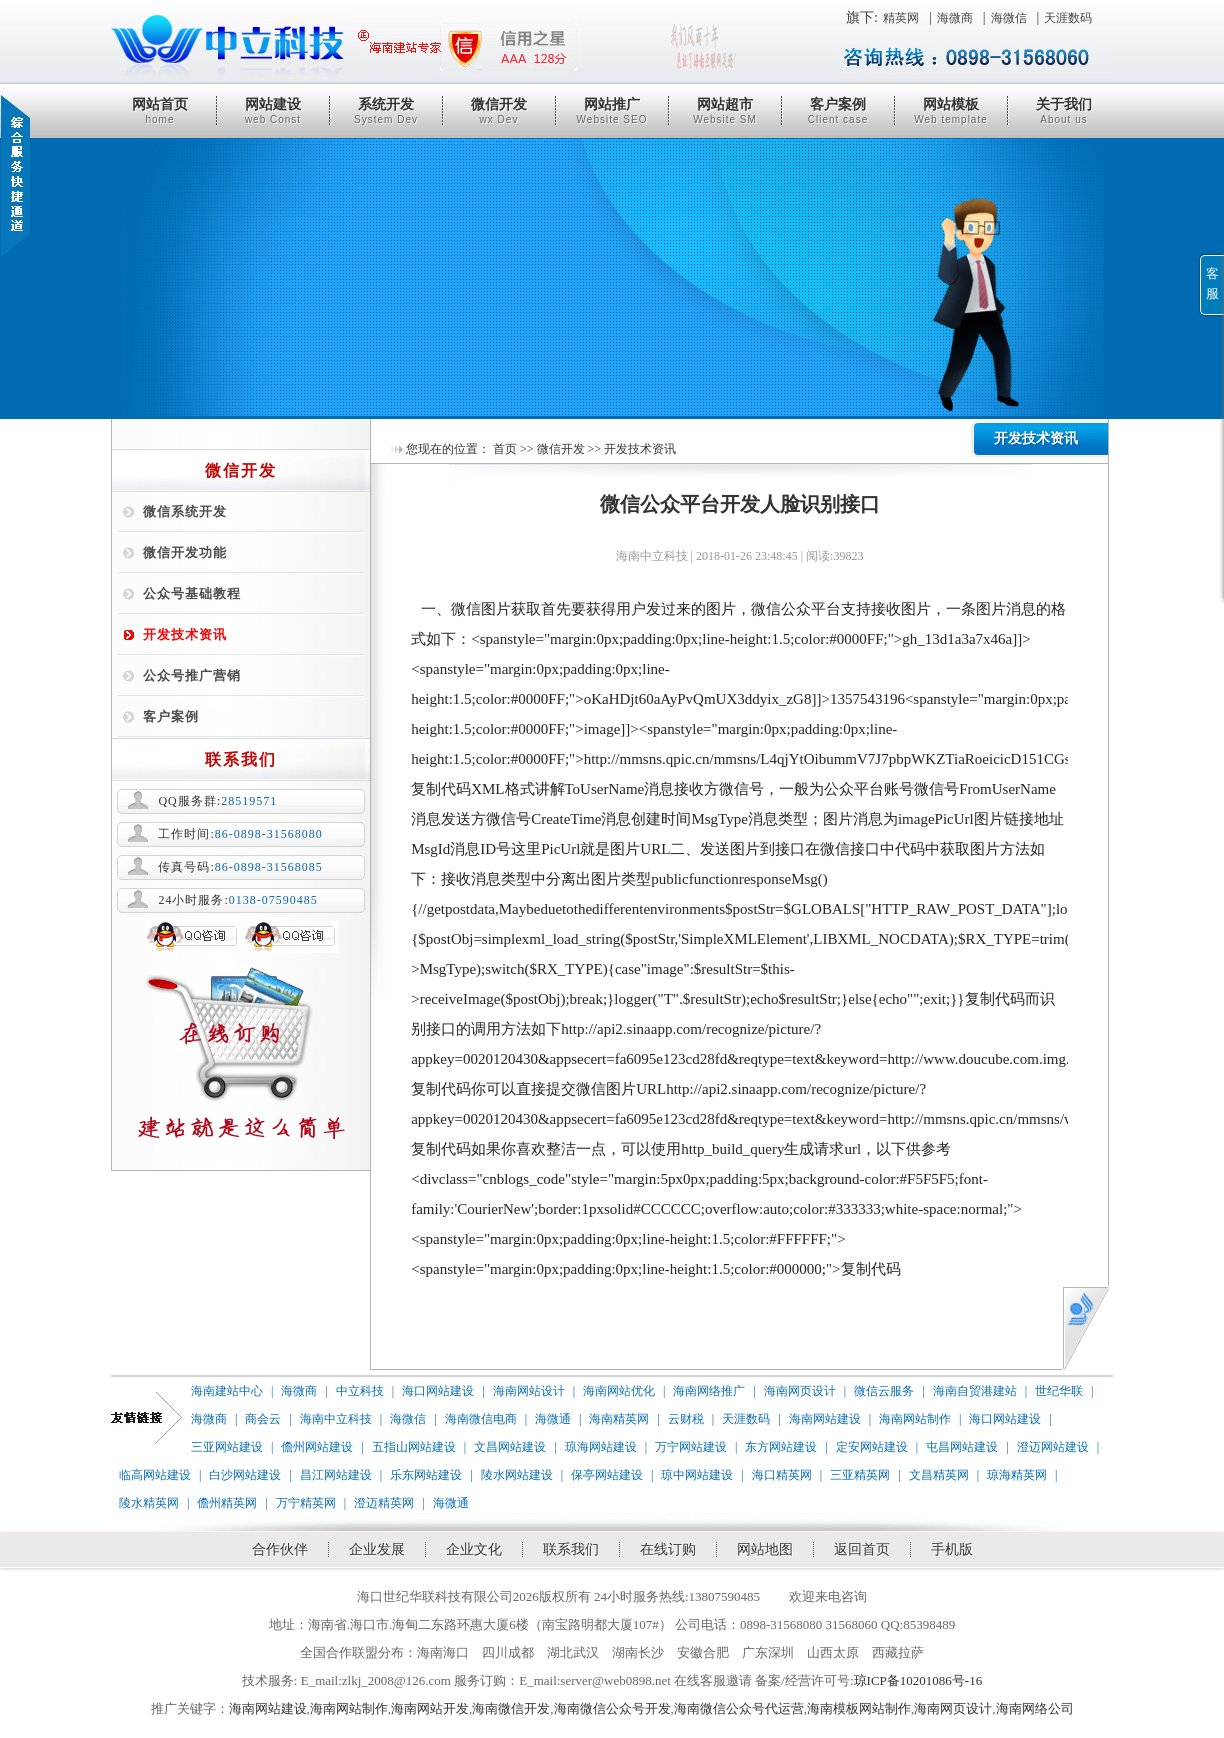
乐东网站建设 (426, 1475)
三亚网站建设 (227, 1447)
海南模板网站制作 (859, 1708)
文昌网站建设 (510, 1447)
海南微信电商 (481, 1419)
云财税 (686, 1419)
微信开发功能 (185, 552)
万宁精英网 (306, 1503)
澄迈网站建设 (1053, 1447)
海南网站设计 (529, 1391)
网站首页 (160, 111)
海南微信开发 (511, 1708)
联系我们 (571, 1549)
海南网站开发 (430, 1708)
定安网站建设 (872, 1447)
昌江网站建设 (336, 1475)
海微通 (553, 1419)
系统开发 (386, 111)
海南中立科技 (336, 1419)
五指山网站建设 (414, 1447)
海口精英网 (782, 1475)
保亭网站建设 (607, 1475)
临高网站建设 (155, 1475)
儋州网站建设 (317, 1447)
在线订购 (668, 1549)
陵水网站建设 (517, 1475)
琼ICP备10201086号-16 (918, 1680)
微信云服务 (884, 1391)
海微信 (1009, 18)
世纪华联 (1059, 1391)
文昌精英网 (939, 1475)
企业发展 (377, 1549)
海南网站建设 (825, 1419)
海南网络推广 (709, 1391)
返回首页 (862, 1549)
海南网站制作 (915, 1419)
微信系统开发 (185, 511)
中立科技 (360, 1391)
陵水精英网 (149, 1503)
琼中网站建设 (697, 1475)
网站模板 (951, 111)
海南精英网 (619, 1419)
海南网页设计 (800, 1391)
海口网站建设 (438, 1391)
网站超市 (725, 111)
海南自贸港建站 (975, 1391)
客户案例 (838, 111)
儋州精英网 (227, 1503)
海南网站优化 (619, 1391)
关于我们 (1064, 111)
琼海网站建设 (601, 1447)
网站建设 (273, 111)
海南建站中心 (227, 1391)
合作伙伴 (280, 1549)
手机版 (952, 1549)
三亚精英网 (860, 1475)
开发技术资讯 (185, 634)
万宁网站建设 (691, 1447)
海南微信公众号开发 (612, 1708)
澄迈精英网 (384, 1503)
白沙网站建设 (245, 1475)
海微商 (955, 18)
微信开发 (499, 111)
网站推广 (612, 111)
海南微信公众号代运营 (739, 1708)
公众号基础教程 (192, 593)
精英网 (901, 18)
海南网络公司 (1035, 1708)
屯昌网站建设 (962, 1447)
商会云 (263, 1419)
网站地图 (765, 1549)
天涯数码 (1068, 18)
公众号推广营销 (192, 675)
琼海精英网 (1017, 1475)
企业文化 (474, 1549)
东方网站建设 (781, 1447)
